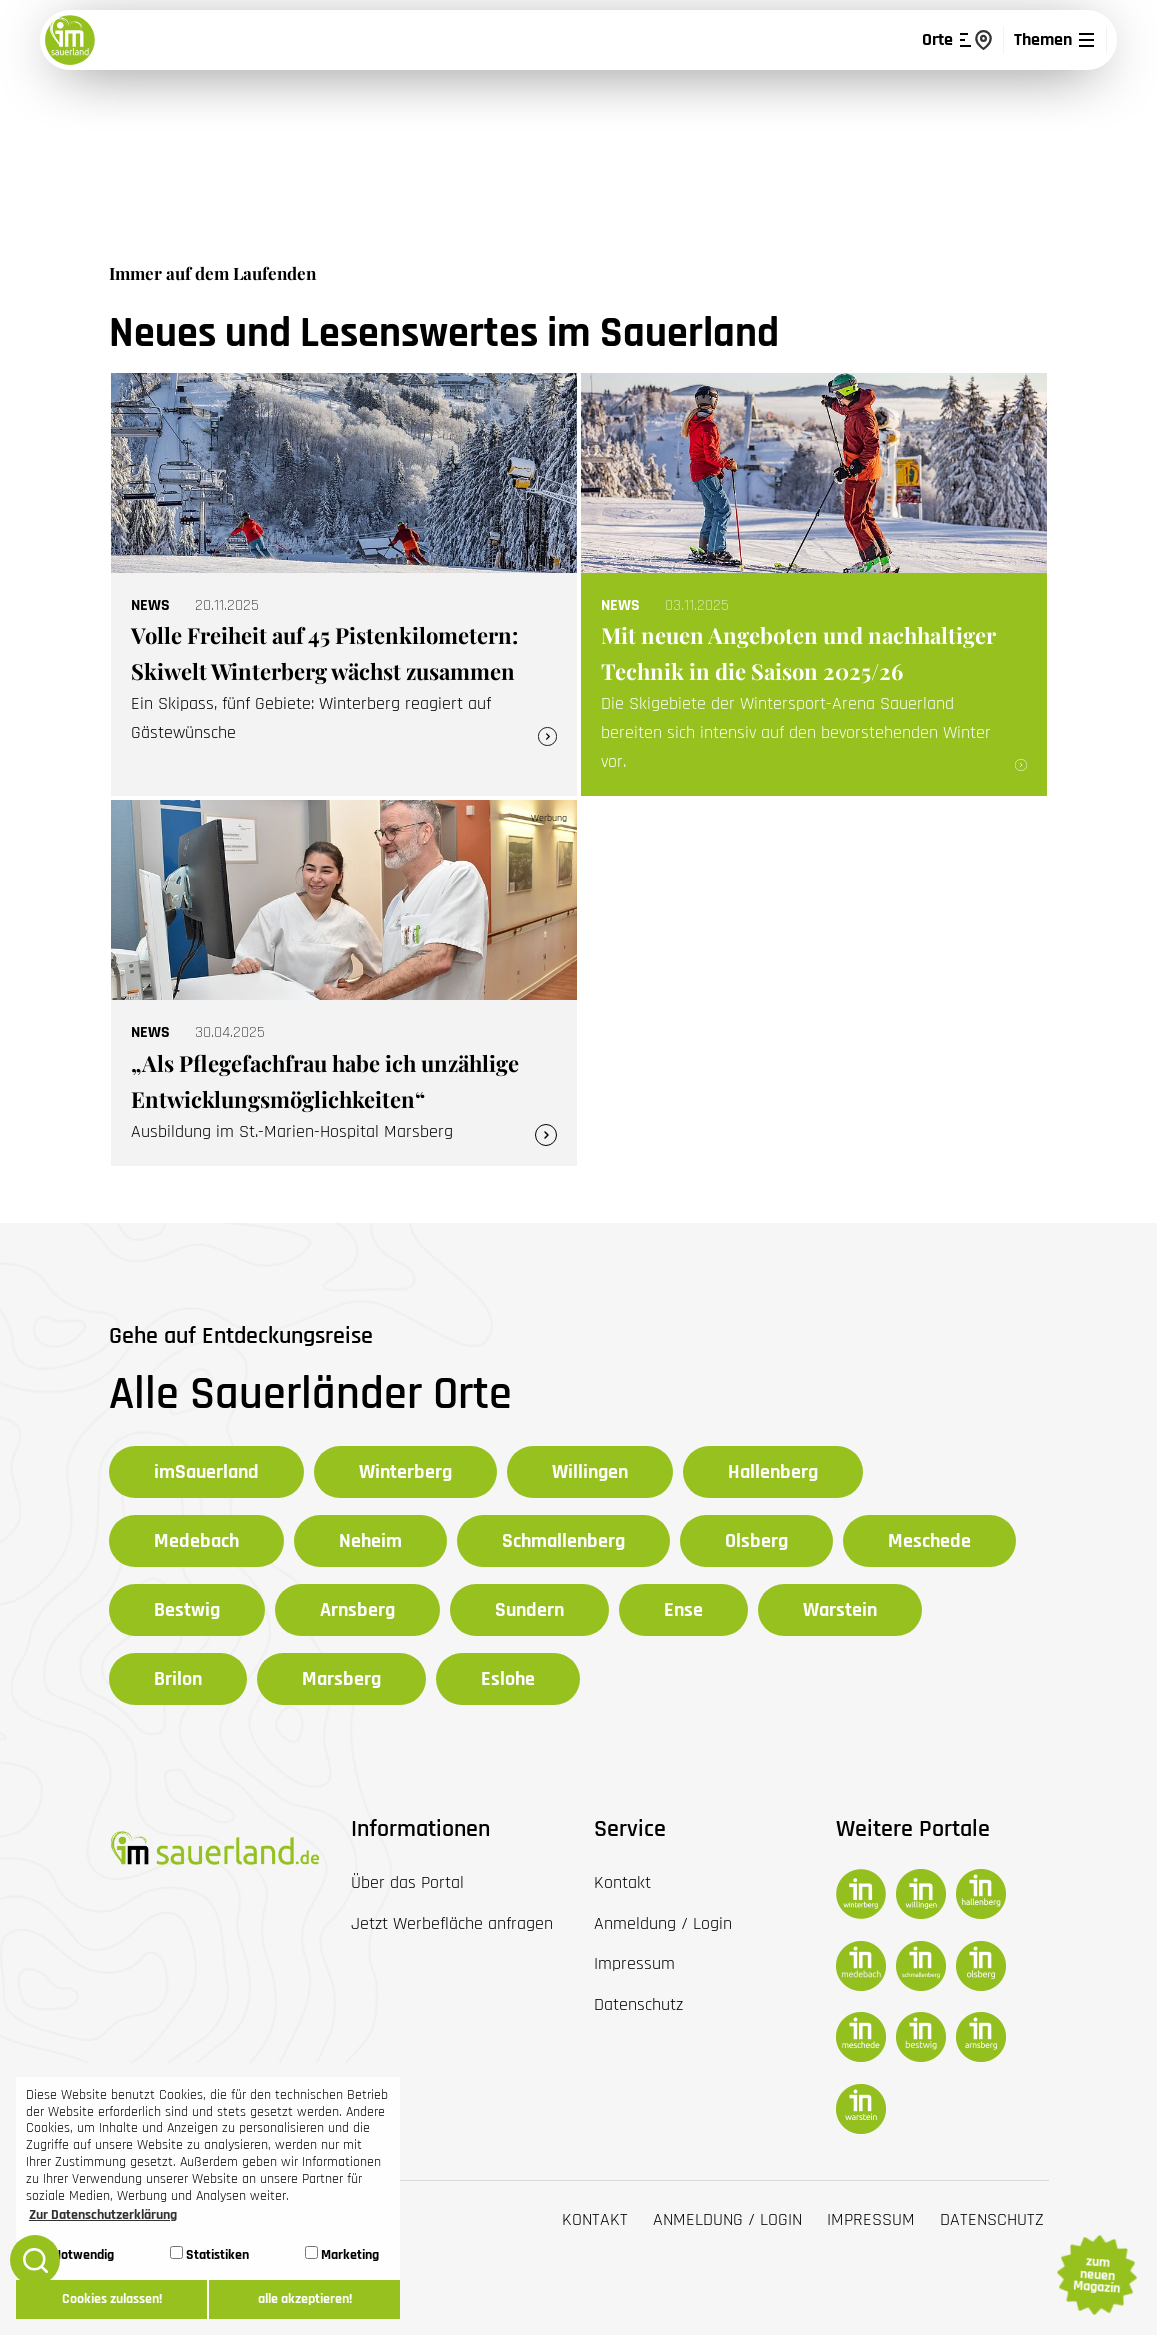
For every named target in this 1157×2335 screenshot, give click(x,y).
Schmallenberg (563, 1541)
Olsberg (756, 1541)
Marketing (342, 2255)
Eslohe (508, 1679)
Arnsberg (357, 1610)
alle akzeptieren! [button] (305, 2299)
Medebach (196, 1541)
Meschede (929, 1541)
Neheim (370, 1541)
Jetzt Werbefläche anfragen (452, 1923)
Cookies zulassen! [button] (112, 2299)
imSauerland (206, 1472)
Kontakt (595, 2219)
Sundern (529, 1610)
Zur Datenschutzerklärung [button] (103, 2215)
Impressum (871, 2219)
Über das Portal (407, 1882)
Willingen (590, 1472)
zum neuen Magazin (1096, 2275)
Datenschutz (992, 2219)
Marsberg (341, 1679)
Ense (683, 1610)
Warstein (840, 1610)
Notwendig (75, 2255)
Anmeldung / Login (727, 2219)
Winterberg (405, 1472)
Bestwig (187, 1610)
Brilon (178, 1679)
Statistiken (209, 2255)
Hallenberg (773, 1472)
